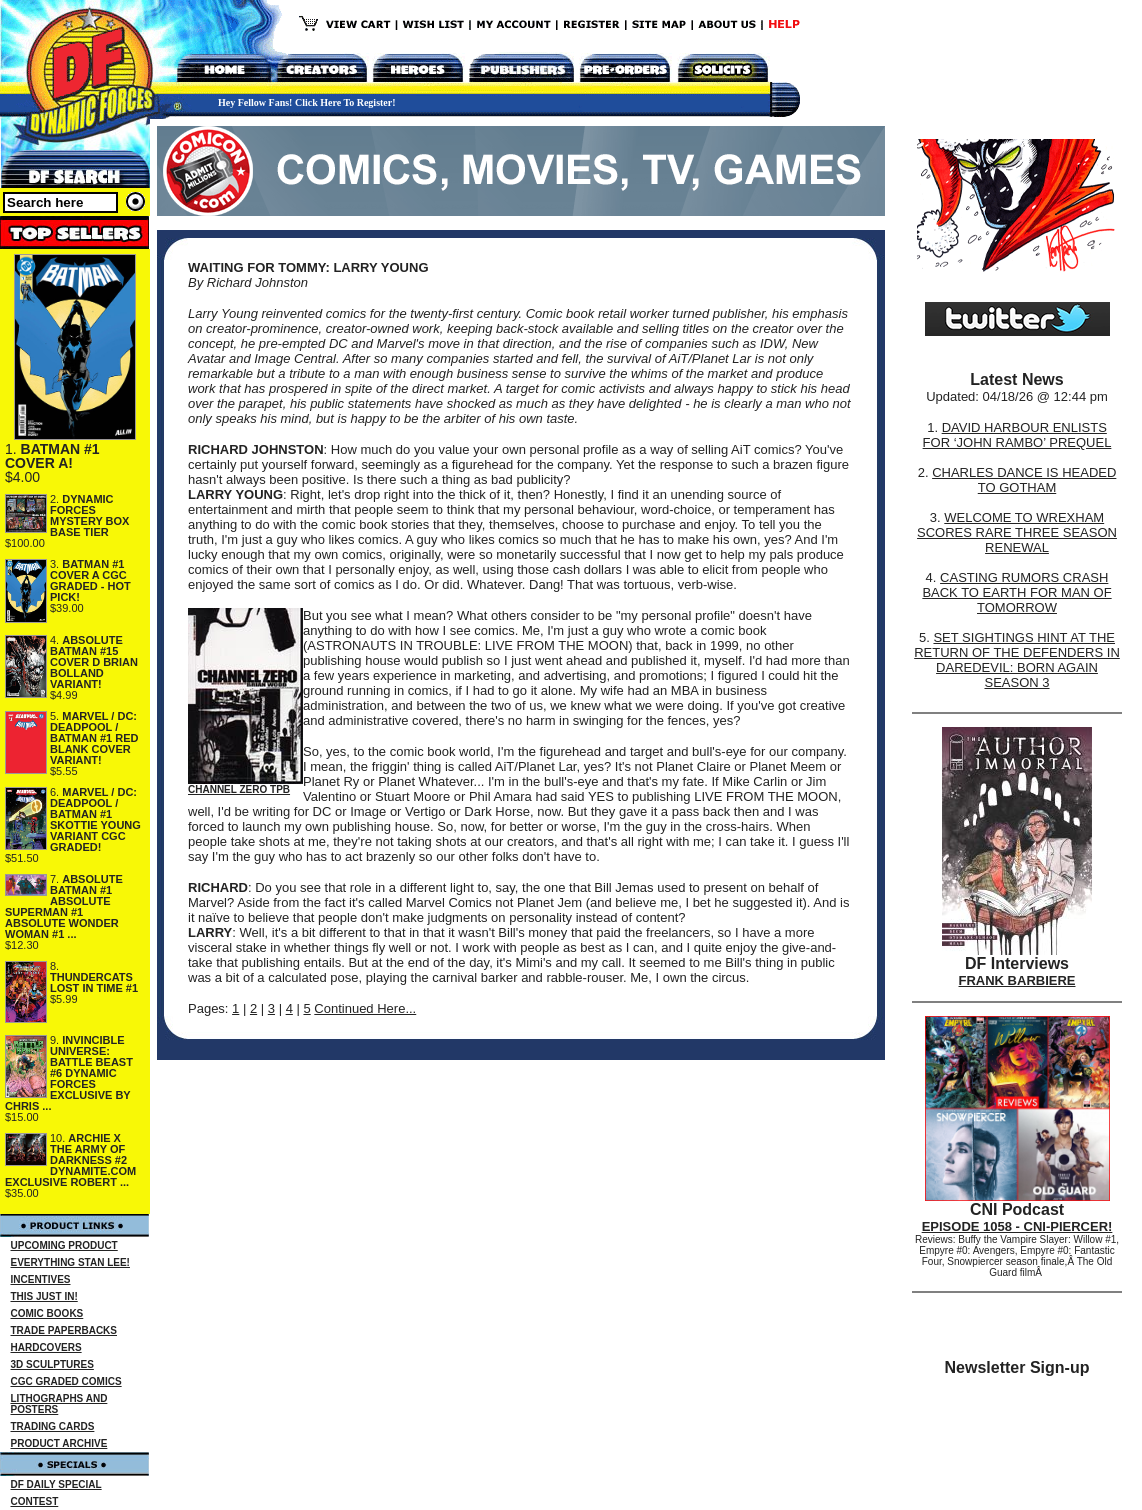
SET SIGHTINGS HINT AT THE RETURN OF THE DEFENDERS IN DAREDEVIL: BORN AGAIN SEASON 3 (1017, 660)
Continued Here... (365, 1008)
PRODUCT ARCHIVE (59, 1443)
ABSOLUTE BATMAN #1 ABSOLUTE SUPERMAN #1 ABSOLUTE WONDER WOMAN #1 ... (64, 906)
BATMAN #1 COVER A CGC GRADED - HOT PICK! (90, 580)
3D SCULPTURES (52, 1364)
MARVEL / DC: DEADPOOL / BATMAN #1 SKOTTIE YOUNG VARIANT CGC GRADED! (95, 819)
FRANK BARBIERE (1017, 980)
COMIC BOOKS (47, 1313)
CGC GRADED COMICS (66, 1381)
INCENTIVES (41, 1279)
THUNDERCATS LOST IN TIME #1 (94, 982)
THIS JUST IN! (44, 1296)
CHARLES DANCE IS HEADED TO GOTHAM (1024, 480)
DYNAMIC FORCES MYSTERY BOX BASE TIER (89, 515)
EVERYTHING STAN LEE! (70, 1262)
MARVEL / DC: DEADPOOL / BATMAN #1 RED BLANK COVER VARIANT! (94, 738)
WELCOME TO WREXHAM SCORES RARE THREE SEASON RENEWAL (1017, 532)
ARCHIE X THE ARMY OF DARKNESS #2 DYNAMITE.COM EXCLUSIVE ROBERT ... (70, 1160)
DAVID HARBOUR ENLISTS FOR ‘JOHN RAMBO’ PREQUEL (1017, 435)
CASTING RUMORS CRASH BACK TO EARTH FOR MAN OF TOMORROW (1016, 592)
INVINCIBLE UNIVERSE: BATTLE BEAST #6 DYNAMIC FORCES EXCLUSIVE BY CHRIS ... (69, 1073)
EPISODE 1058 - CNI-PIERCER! (1017, 1226)
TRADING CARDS (53, 1426)
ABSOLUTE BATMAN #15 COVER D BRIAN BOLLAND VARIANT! (94, 662)
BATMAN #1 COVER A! (52, 456)
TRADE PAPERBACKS (64, 1330)
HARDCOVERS (46, 1347)
